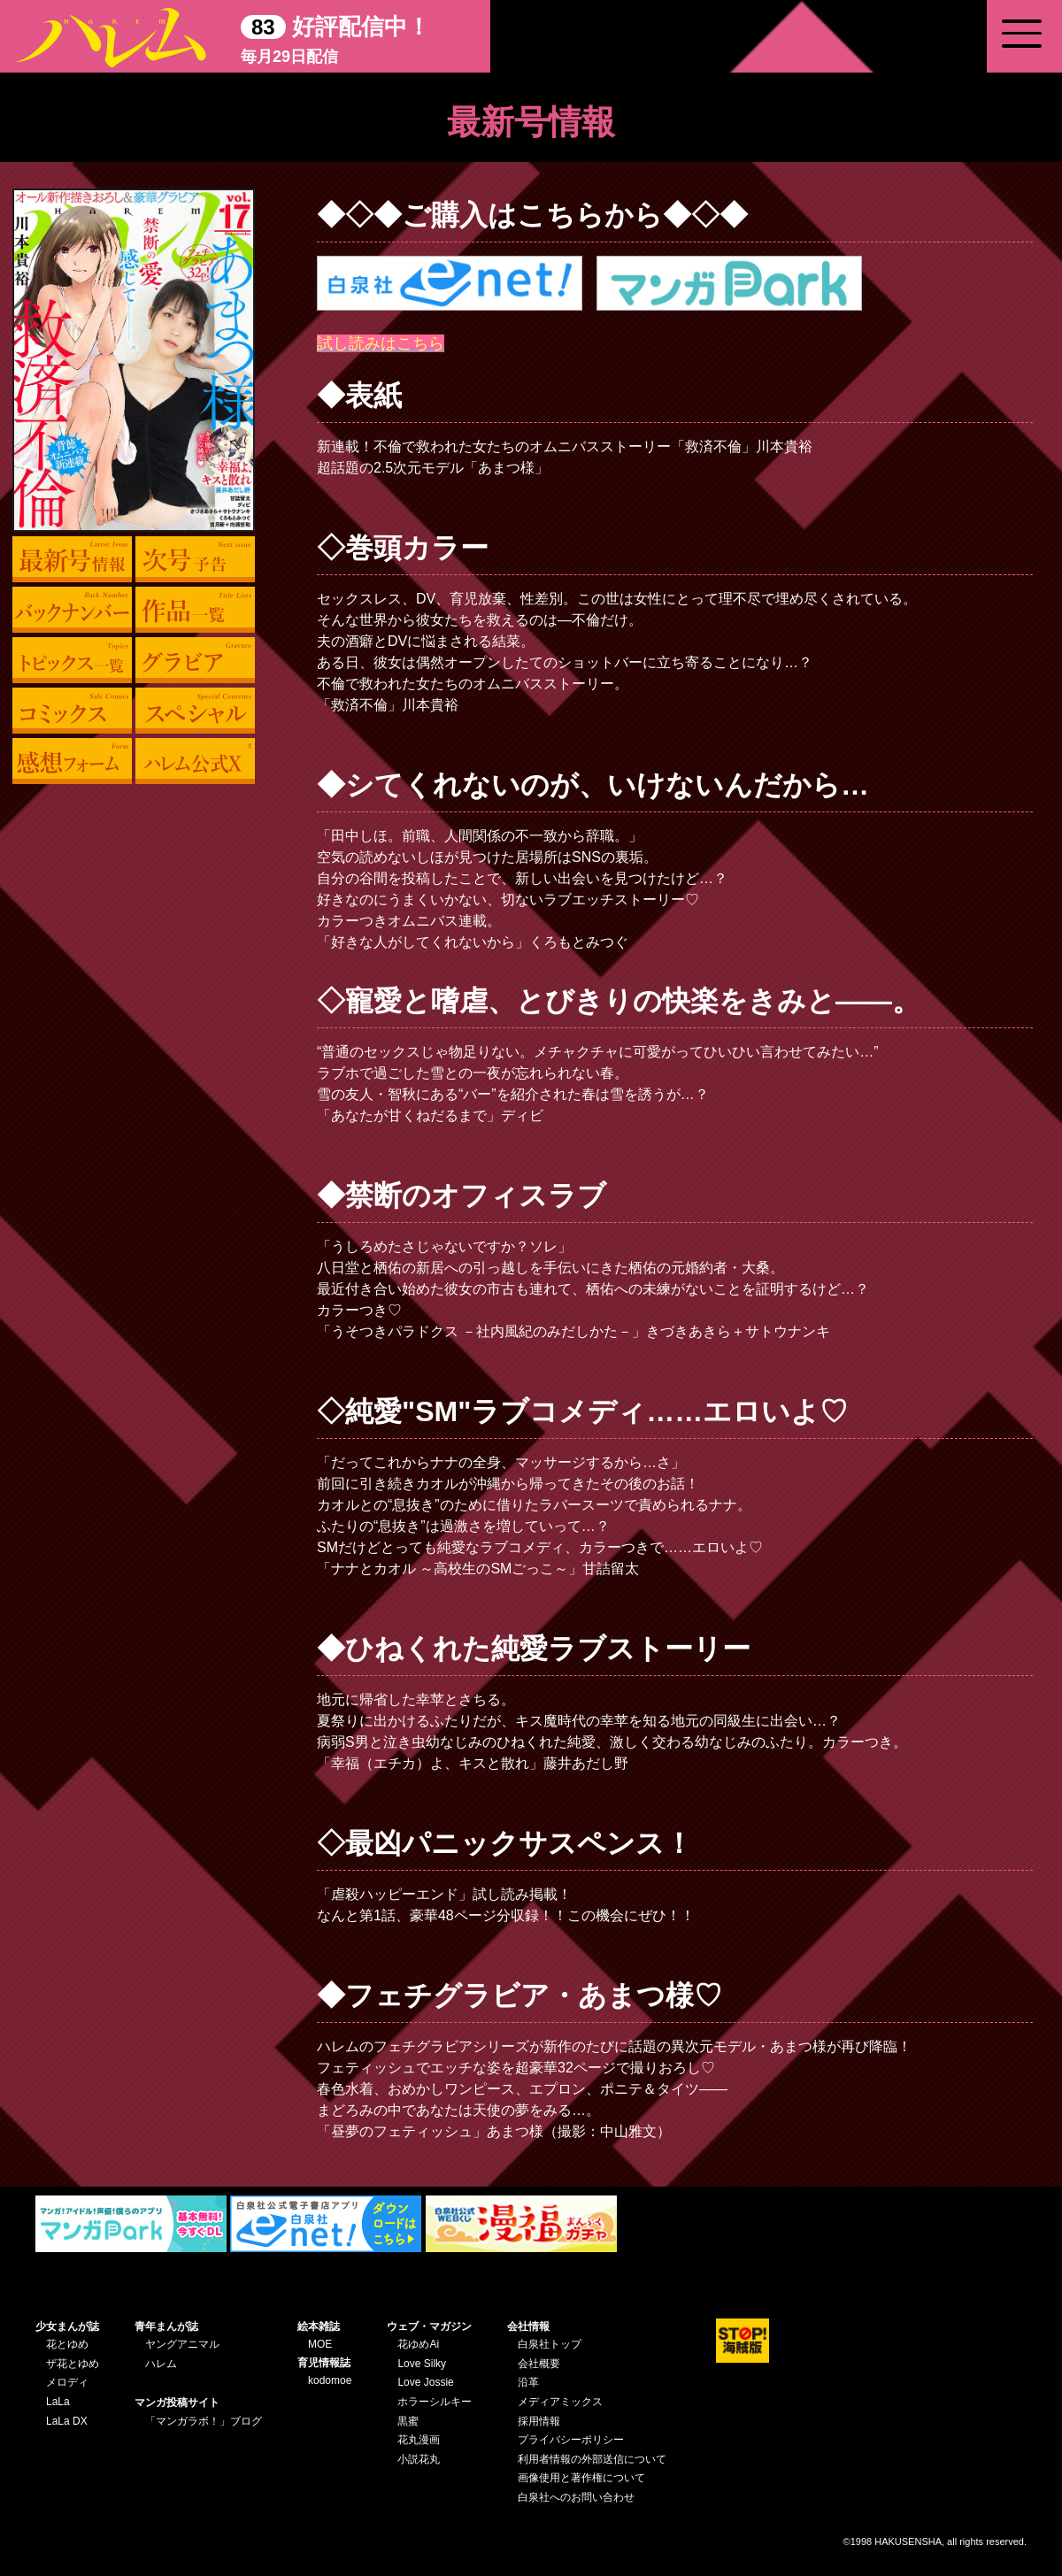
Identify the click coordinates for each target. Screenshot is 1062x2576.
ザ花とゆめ (72, 2363)
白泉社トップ (549, 2344)
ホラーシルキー (434, 2401)
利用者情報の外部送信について (592, 2459)
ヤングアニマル (182, 2344)
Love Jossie (425, 2382)
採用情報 (539, 2421)
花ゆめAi (418, 2344)
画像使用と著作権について (581, 2478)
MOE (320, 2344)
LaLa (58, 2401)
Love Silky (421, 2363)
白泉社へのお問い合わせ (576, 2497)
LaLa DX (67, 2421)
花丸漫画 (418, 2440)
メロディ (67, 2382)
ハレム (161, 2363)
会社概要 (539, 2363)
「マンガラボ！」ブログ (203, 2421)
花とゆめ (67, 2344)
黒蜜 (408, 2421)
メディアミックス (560, 2401)
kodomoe (329, 2380)
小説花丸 (418, 2459)
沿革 (528, 2382)
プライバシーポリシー (571, 2440)
